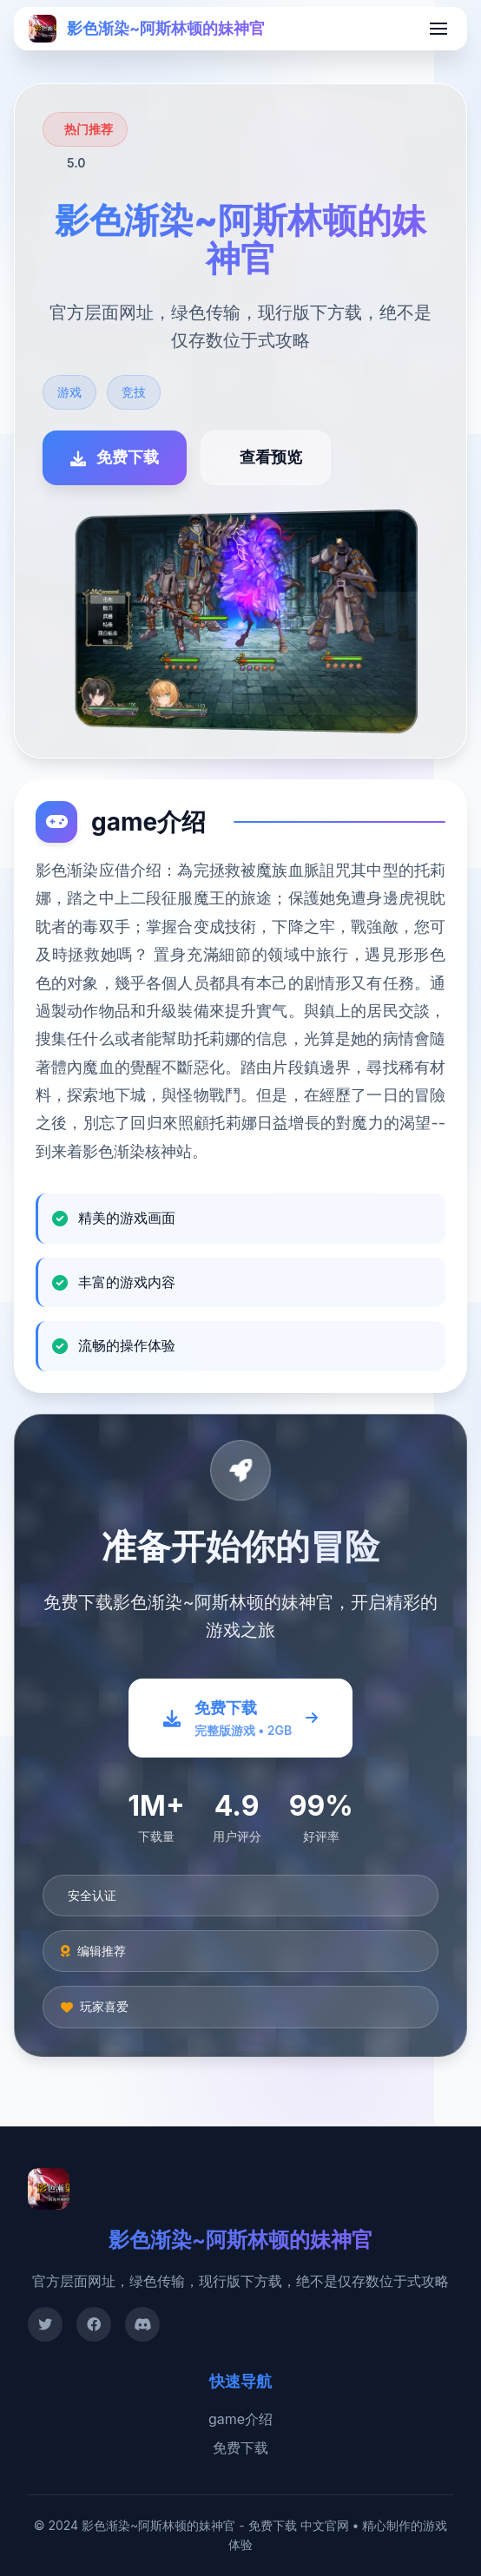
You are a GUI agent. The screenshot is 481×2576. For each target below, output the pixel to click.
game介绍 (240, 2419)
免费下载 (240, 2447)
